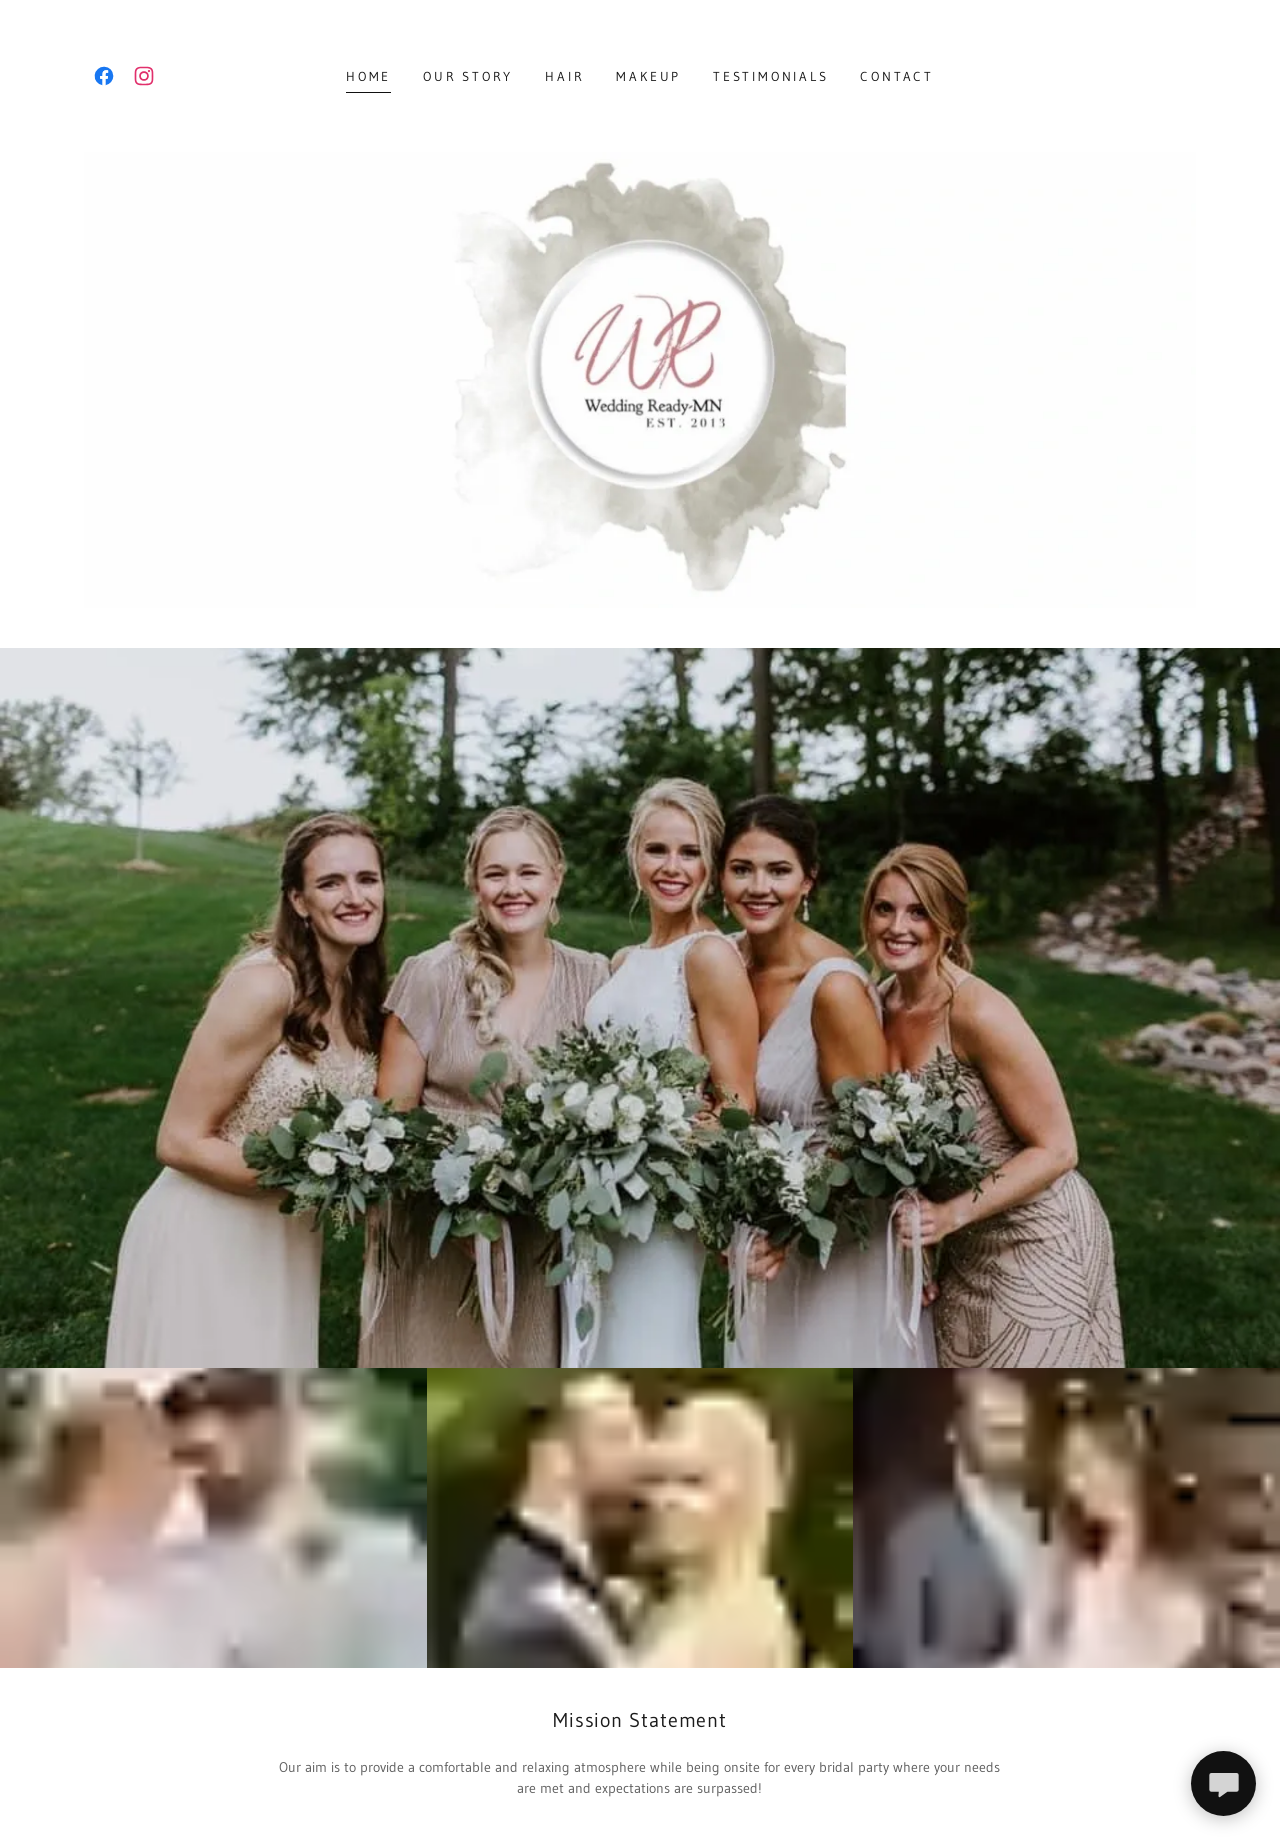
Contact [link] (896, 76)
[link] (104, 76)
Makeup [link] (648, 76)
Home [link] (368, 76)
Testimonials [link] (770, 76)
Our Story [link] (468, 76)
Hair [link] (564, 76)
